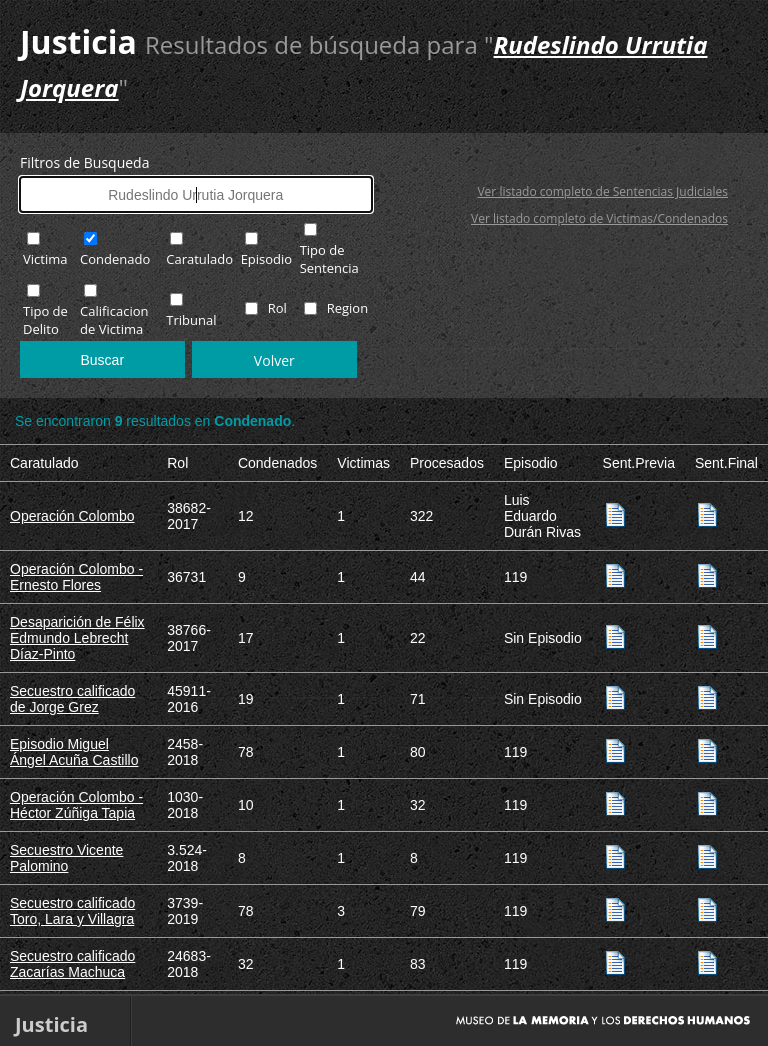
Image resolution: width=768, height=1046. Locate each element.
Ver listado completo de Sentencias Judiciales (602, 191)
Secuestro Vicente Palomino (66, 858)
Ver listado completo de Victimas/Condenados (599, 218)
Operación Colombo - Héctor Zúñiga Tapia (76, 805)
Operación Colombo (72, 516)
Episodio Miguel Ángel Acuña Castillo (74, 752)
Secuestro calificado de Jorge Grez (72, 699)
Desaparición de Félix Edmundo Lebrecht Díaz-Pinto (77, 638)
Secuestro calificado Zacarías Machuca (72, 964)
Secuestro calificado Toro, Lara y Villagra (72, 911)
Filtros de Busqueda (84, 162)
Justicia (78, 41)
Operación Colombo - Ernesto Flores (76, 577)
